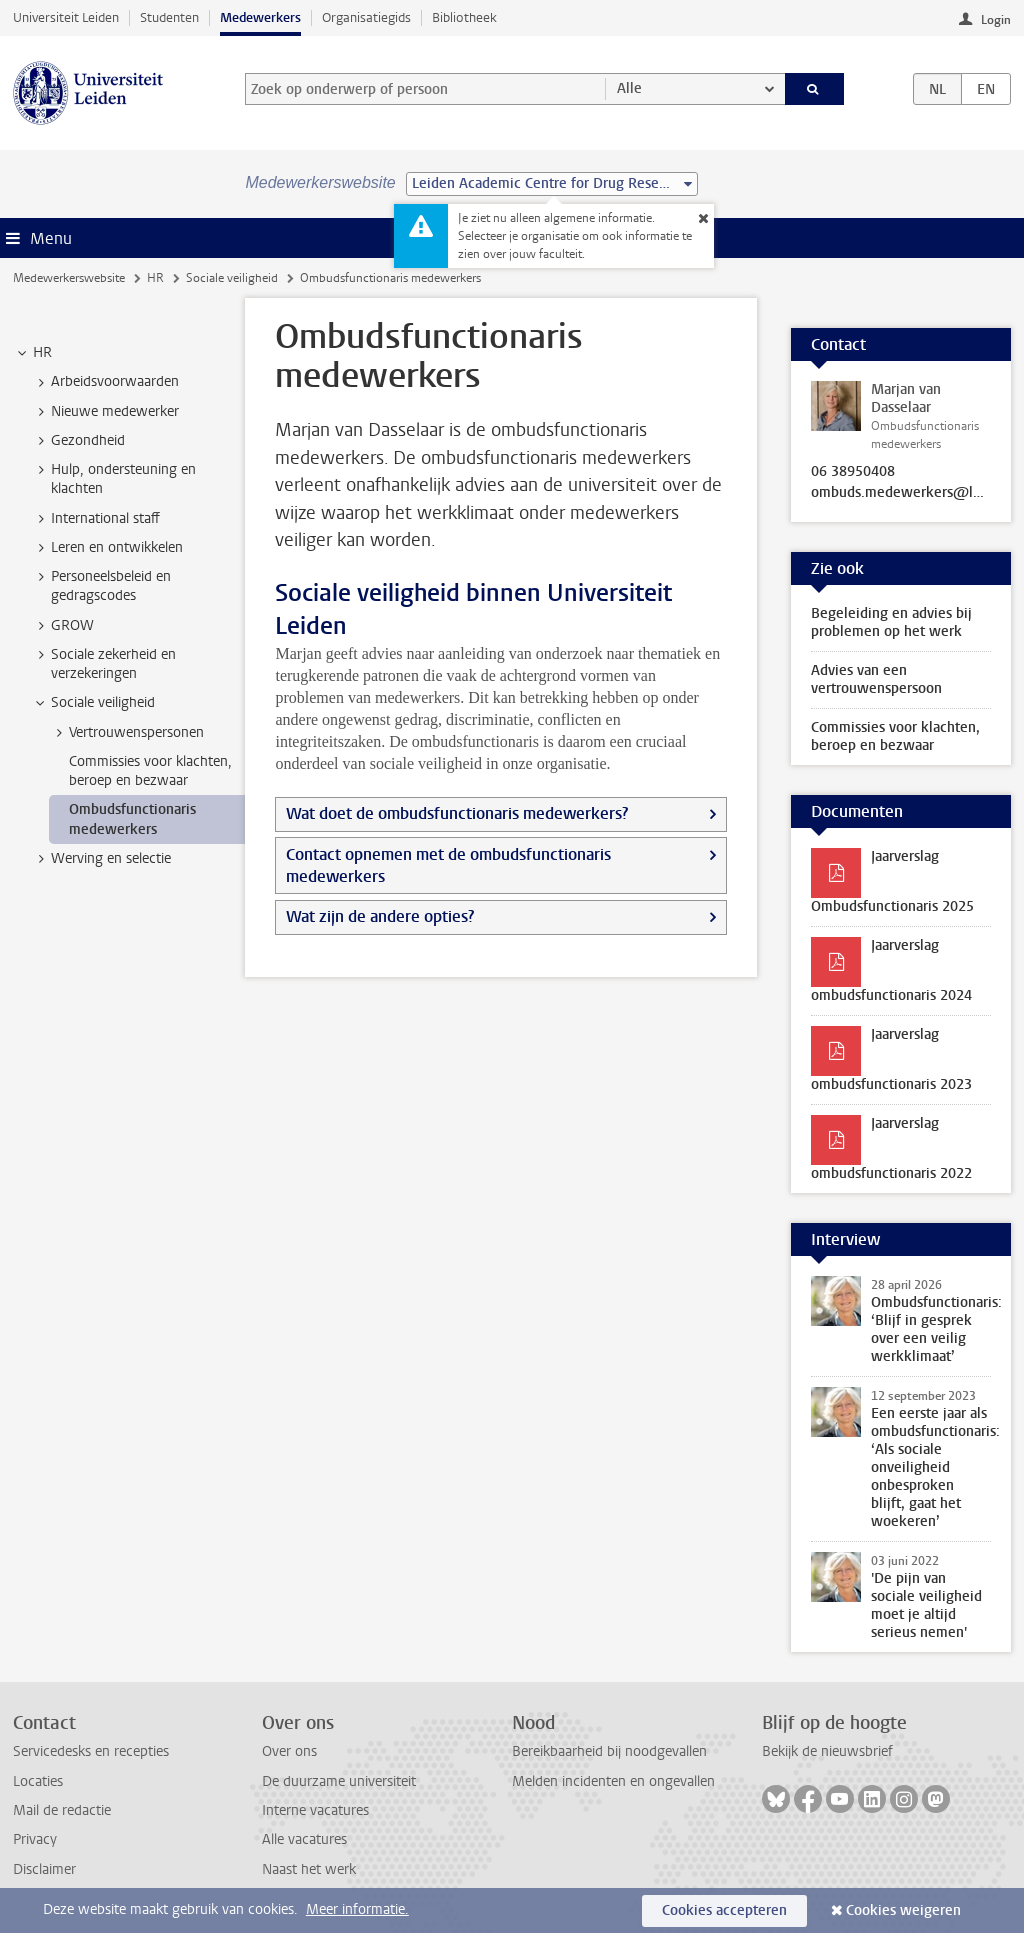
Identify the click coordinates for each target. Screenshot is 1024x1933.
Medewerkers (260, 17)
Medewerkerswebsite (69, 278)
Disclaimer (44, 1869)
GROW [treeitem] (63, 626)
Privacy (35, 1839)
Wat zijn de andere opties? (380, 916)
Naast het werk (309, 1869)
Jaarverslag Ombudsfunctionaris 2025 (892, 881)
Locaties (38, 1781)
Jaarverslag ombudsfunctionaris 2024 (891, 970)
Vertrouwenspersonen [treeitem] (127, 733)
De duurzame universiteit (339, 1781)
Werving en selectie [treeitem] (101, 859)
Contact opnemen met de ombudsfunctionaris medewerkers (448, 865)
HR (155, 278)
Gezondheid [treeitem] (78, 441)
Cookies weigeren (903, 1910)
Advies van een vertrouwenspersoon (876, 679)
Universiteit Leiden (66, 17)
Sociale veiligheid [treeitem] (93, 703)
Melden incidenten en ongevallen (613, 1781)
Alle (629, 88)
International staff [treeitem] (96, 519)
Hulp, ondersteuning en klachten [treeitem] (114, 479)
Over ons (289, 1751)
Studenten (169, 17)
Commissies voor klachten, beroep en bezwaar (895, 736)
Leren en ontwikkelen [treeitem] (107, 548)
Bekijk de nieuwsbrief (827, 1751)
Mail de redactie (62, 1810)
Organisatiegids (366, 17)
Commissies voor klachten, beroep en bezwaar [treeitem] (150, 771)
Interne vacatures (315, 1810)
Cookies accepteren (724, 1910)
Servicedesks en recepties (91, 1751)
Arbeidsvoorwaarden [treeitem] (105, 382)
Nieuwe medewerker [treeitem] (105, 412)
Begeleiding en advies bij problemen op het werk (891, 622)
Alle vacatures (304, 1839)
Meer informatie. (357, 1909)
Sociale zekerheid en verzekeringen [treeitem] (104, 664)
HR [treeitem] (33, 353)
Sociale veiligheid (232, 278)
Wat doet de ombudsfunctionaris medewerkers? (457, 813)
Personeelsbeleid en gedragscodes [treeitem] (101, 586)
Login (996, 20)
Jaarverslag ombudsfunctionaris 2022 (891, 1148)
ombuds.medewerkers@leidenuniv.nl (901, 493)
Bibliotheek (464, 17)
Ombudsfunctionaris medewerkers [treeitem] (132, 819)
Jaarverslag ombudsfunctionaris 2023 (891, 1059)
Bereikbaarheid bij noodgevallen (609, 1751)
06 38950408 (853, 472)
